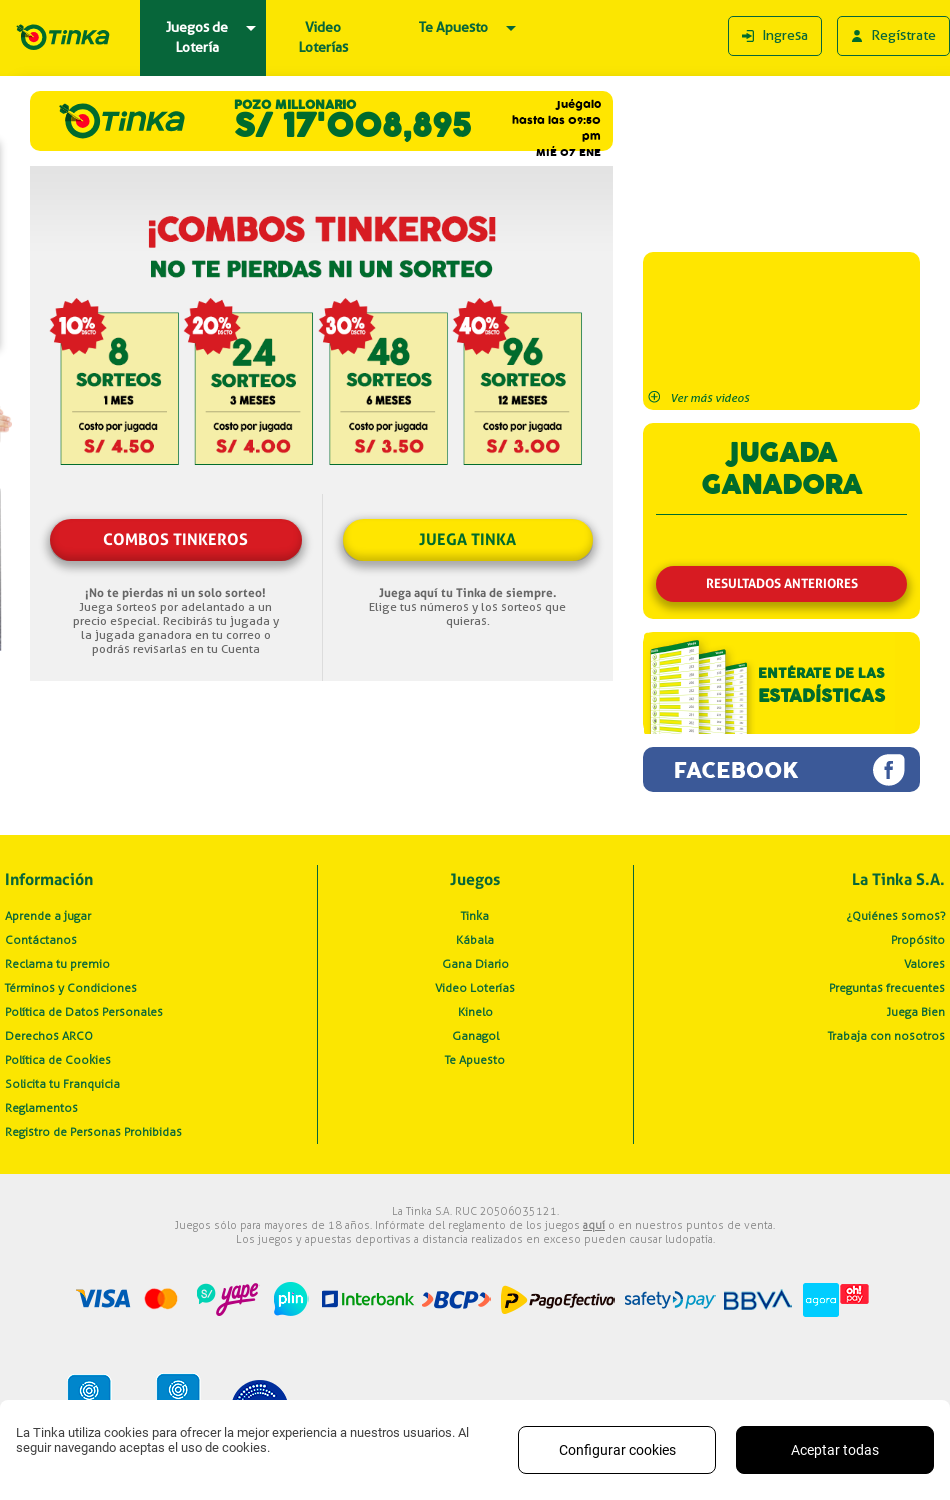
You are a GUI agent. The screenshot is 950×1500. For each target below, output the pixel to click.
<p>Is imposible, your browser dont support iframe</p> (781, 166)
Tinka (475, 916)
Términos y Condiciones (71, 988)
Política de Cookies (58, 1060)
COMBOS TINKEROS (175, 539)
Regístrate (893, 36)
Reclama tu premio (57, 964)
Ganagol (475, 1036)
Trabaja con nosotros (886, 1036)
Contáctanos (41, 940)
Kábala (475, 940)
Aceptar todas (835, 1450)
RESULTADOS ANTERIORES (782, 583)
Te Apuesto (475, 1060)
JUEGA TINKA (467, 539)
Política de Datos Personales (84, 1012)
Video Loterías (475, 988)
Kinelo (475, 1012)
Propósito (918, 940)
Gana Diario (475, 964)
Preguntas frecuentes (887, 988)
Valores (924, 964)
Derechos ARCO (49, 1036)
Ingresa (775, 36)
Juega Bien (915, 1012)
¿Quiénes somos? (895, 916)
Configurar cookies (617, 1450)
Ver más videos (698, 397)
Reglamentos (41, 1108)
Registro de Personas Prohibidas (93, 1132)
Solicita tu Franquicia (62, 1084)
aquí (594, 1225)
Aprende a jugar (48, 916)
